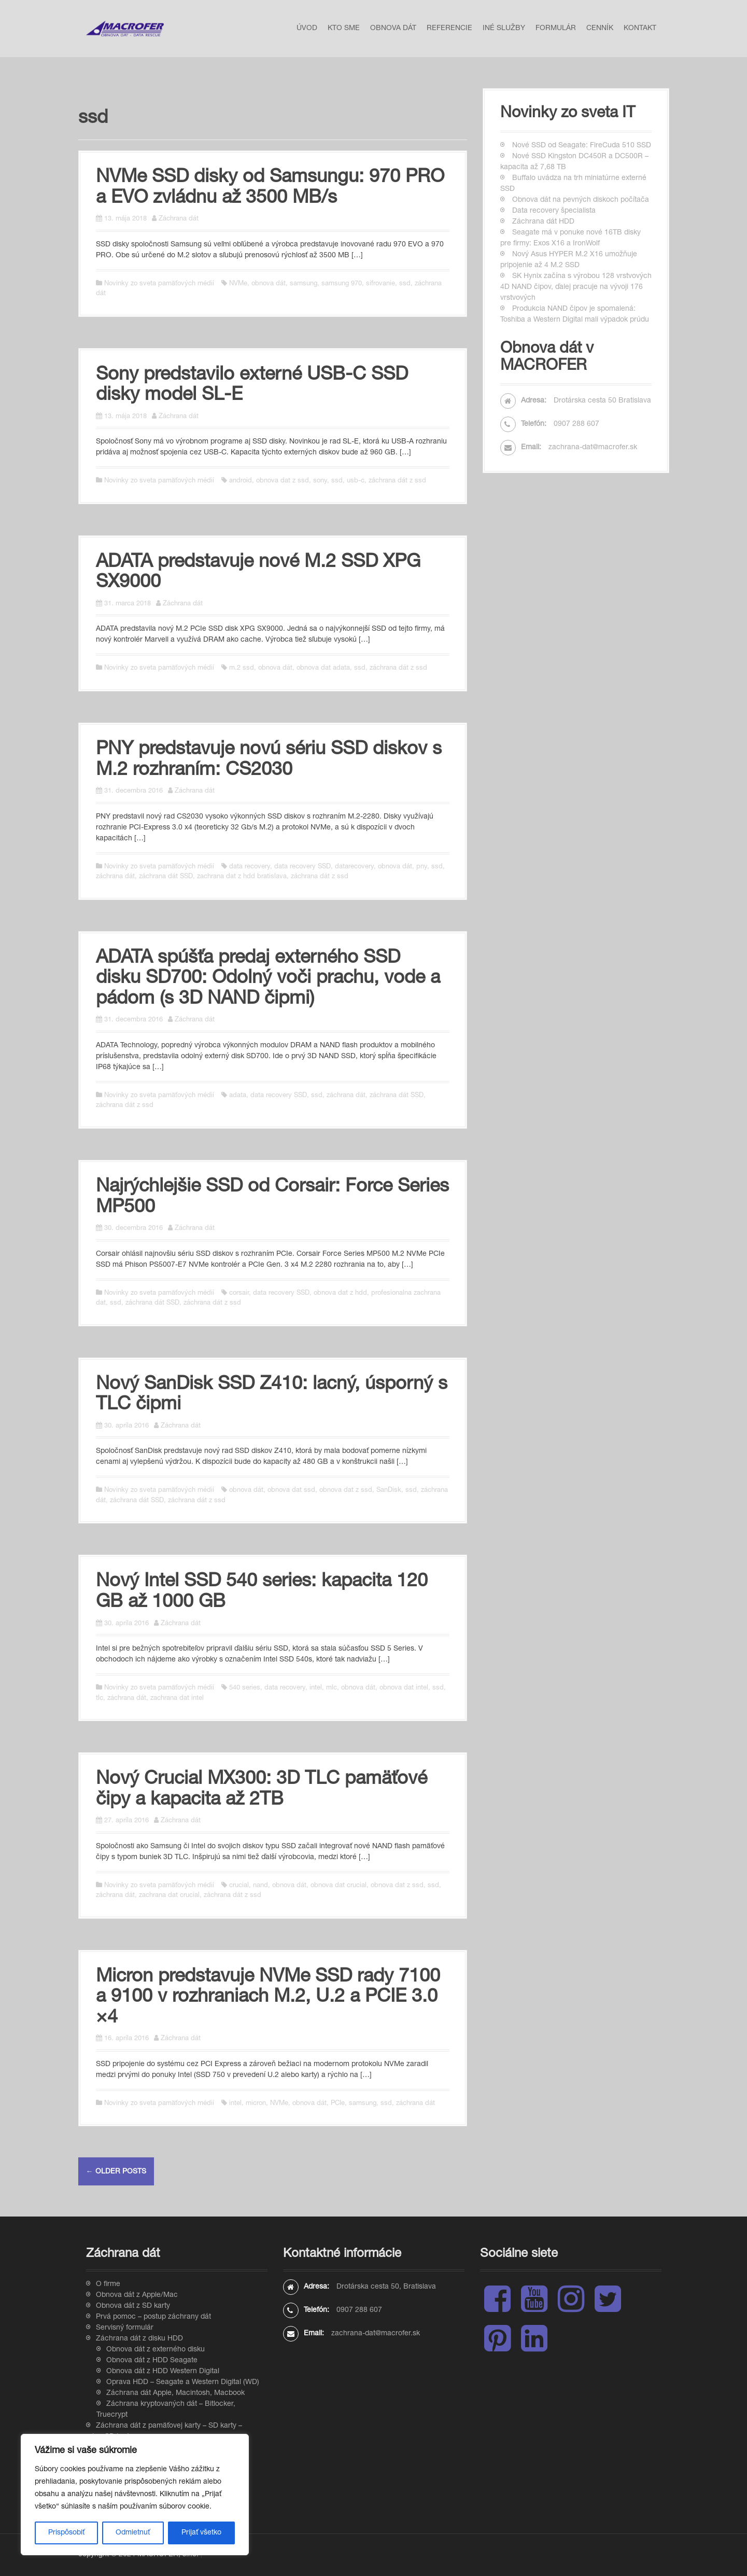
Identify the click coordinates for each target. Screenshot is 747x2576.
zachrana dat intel (177, 1698)
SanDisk (388, 1490)
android (240, 481)
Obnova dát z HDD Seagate (152, 2360)
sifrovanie (380, 284)
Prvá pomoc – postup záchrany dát (153, 2317)
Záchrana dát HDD (543, 222)
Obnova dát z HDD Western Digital (162, 2371)
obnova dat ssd (291, 1490)
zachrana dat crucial (169, 1895)
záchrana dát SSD (166, 877)
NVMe (238, 284)
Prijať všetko (201, 2533)
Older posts (116, 2172)
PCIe (338, 2103)
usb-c (355, 481)
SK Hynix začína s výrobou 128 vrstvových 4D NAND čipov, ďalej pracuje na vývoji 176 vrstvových (576, 287)
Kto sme (344, 28)
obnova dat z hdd (340, 1293)
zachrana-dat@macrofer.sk (592, 447)
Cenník (599, 28)
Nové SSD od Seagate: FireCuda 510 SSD (581, 145)
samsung (303, 284)
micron (256, 2103)
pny (421, 867)
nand (260, 1885)
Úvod (307, 28)
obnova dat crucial (339, 1885)
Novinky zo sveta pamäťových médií (159, 284)
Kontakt (640, 28)
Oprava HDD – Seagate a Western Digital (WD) (182, 2382)
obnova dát (268, 284)
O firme (108, 2284)
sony (320, 481)
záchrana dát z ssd (397, 481)
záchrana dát (115, 877)
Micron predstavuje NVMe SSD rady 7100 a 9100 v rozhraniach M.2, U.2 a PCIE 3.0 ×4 (268, 1998)
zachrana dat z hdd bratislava (242, 877)
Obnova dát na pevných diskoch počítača (580, 200)
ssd (405, 284)
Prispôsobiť (66, 2533)
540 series (244, 1688)
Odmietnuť (133, 2533)
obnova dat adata (323, 668)
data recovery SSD (302, 867)
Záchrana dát (179, 219)
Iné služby (504, 28)
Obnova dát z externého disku (155, 2349)
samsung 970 (341, 284)
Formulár (555, 28)
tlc (99, 1698)
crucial (239, 1885)
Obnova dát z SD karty (133, 2306)
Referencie (449, 28)
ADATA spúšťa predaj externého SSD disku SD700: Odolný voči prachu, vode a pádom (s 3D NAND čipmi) (268, 979)
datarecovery (354, 867)
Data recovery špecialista (554, 211)
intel (315, 1688)
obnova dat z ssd (282, 481)
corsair (239, 1293)
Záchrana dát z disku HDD (139, 2339)
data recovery (249, 867)
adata (237, 1095)
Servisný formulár (124, 2328)
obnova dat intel (403, 1688)
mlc (331, 1688)
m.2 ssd (241, 668)
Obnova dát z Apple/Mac (137, 2295)
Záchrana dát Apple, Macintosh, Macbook (175, 2393)
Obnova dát (393, 28)
